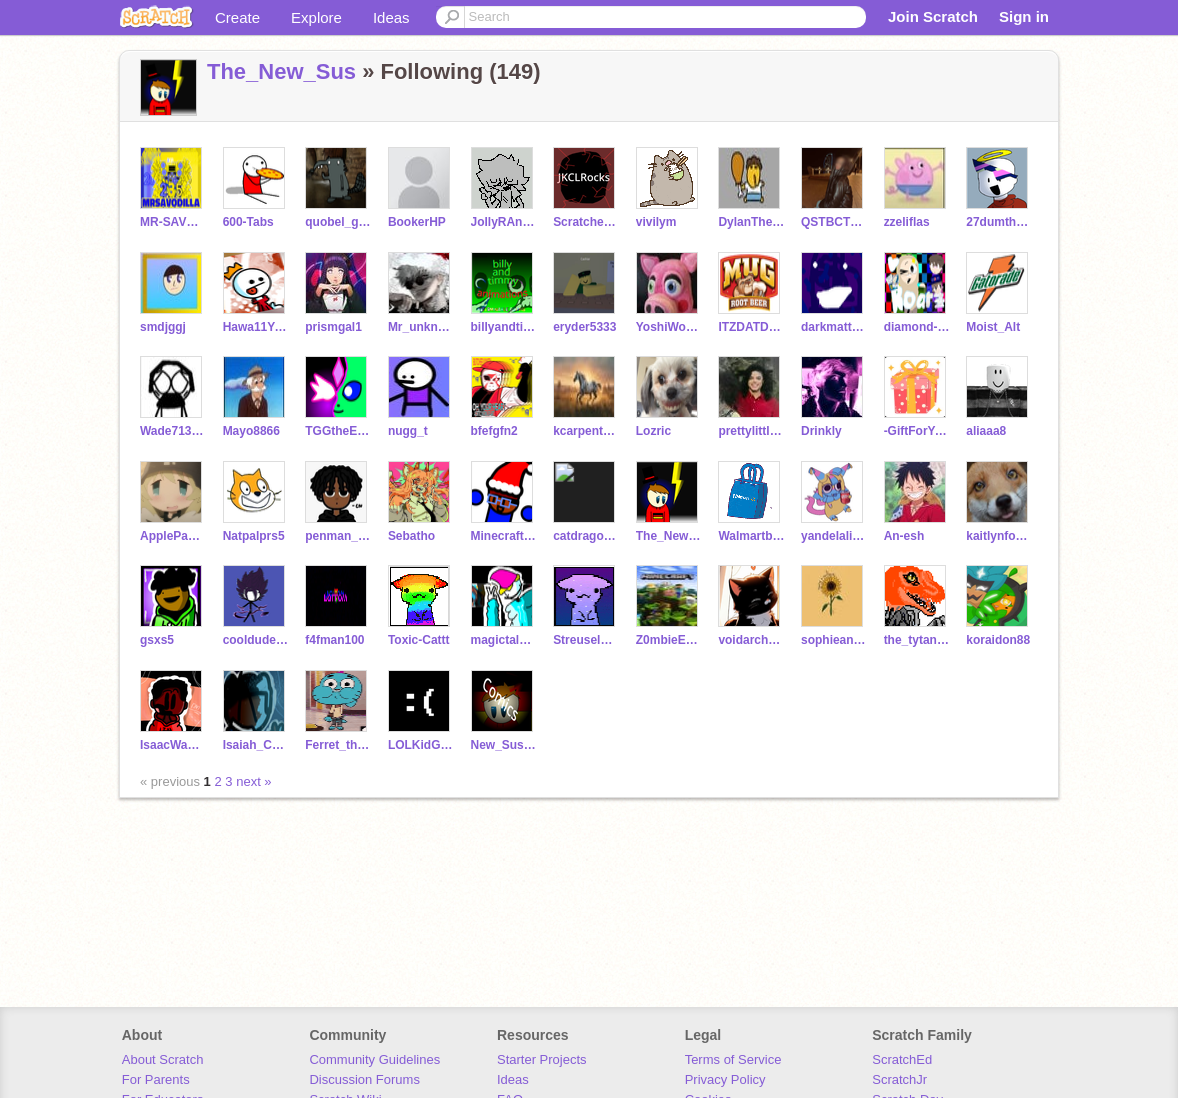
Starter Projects (542, 1059)
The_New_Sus (281, 71)
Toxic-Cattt (419, 640)
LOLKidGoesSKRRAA (421, 745)
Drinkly (821, 431)
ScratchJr (899, 1079)
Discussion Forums (364, 1079)
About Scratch (163, 1059)
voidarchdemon (751, 640)
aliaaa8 (986, 431)
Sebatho (411, 536)
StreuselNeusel (586, 640)
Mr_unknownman (421, 327)
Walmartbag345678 (751, 536)
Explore (316, 17)
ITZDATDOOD (751, 327)
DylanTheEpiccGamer (751, 222)
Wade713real (173, 431)
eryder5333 (584, 327)
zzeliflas (907, 222)
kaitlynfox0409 (999, 536)
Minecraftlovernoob (504, 536)
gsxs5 (157, 640)
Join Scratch (933, 16)
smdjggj (163, 327)
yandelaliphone (834, 536)
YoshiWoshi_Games (669, 327)
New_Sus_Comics (504, 745)
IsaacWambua (173, 745)
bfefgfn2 (494, 431)
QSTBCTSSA (834, 222)
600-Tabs (248, 222)
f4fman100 (334, 640)
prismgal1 (333, 327)
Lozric (653, 431)
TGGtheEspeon (338, 431)
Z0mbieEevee (669, 640)
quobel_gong (338, 222)
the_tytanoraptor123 (917, 640)
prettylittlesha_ (751, 431)
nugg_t (408, 431)
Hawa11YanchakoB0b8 (256, 327)
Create (237, 17)
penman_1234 (338, 536)
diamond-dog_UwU (917, 327)
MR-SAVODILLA (173, 222)
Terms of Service (733, 1059)
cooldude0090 (256, 640)
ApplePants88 (173, 536)
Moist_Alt (993, 327)
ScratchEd (902, 1059)
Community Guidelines (374, 1059)
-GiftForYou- (917, 431)
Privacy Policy (725, 1079)
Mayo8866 (251, 431)
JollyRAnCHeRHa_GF (504, 222)
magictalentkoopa (504, 640)
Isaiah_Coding (256, 745)
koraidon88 (998, 640)
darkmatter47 (834, 327)
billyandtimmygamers (504, 327)
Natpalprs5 (254, 536)
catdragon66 (586, 536)
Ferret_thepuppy (338, 745)
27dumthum (999, 222)
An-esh (904, 536)
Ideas (391, 17)
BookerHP (417, 222)
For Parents (156, 1079)
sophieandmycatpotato (834, 640)
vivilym (656, 222)
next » (253, 781)
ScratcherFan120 (586, 222)
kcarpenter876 (586, 431)
